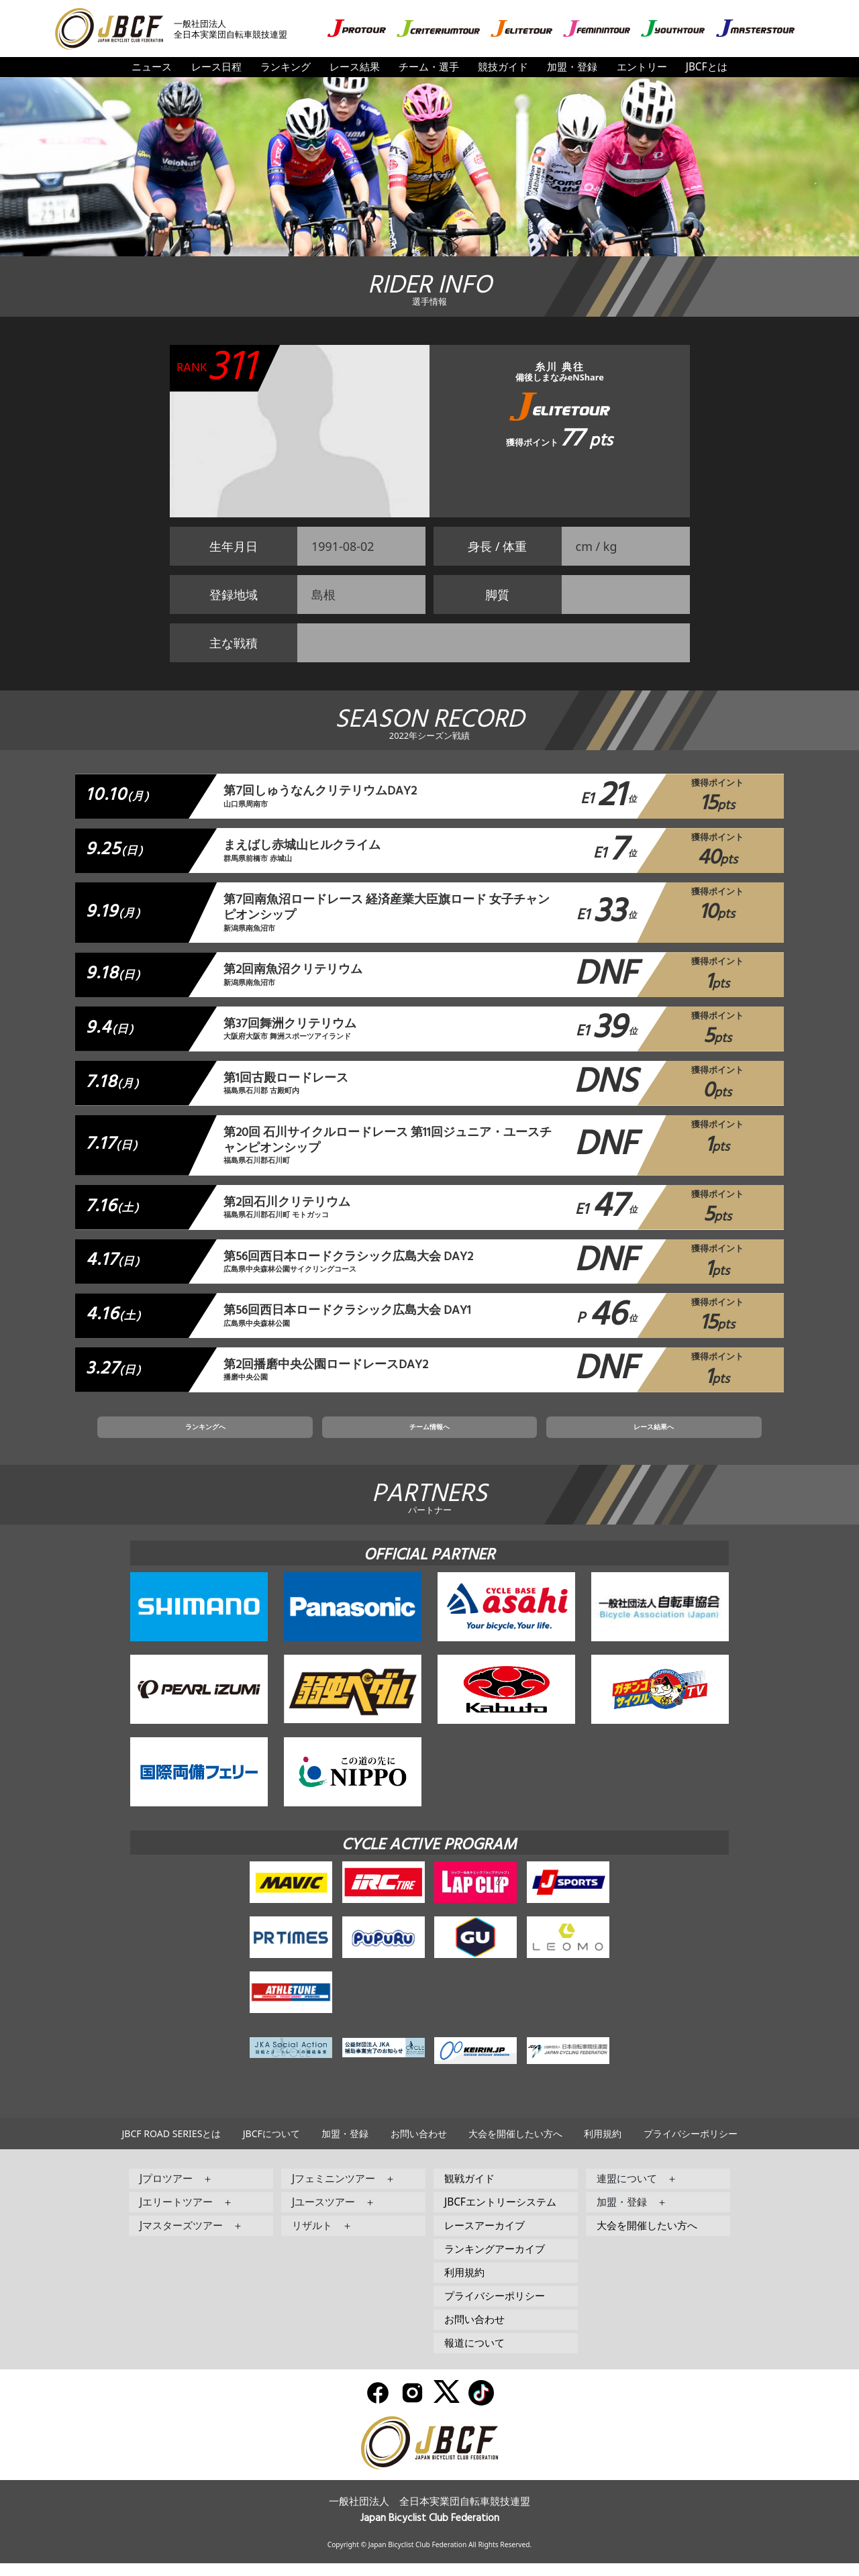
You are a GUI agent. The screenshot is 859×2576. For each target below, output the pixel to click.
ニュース (152, 67)
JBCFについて (271, 2146)
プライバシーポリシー (691, 2146)
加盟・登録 (572, 67)
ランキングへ (289, 1436)
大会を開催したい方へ (515, 2146)
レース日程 (216, 67)
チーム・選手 (429, 67)
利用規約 (602, 2146)
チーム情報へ (429, 1436)
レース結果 (355, 67)
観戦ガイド (469, 2191)
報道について (474, 2356)
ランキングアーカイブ (494, 2262)
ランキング (285, 67)
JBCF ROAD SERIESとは (171, 2146)
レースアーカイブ (484, 2238)
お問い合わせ (419, 2146)
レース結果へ (570, 1436)
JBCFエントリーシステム (500, 2215)
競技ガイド (503, 67)
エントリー (642, 67)
